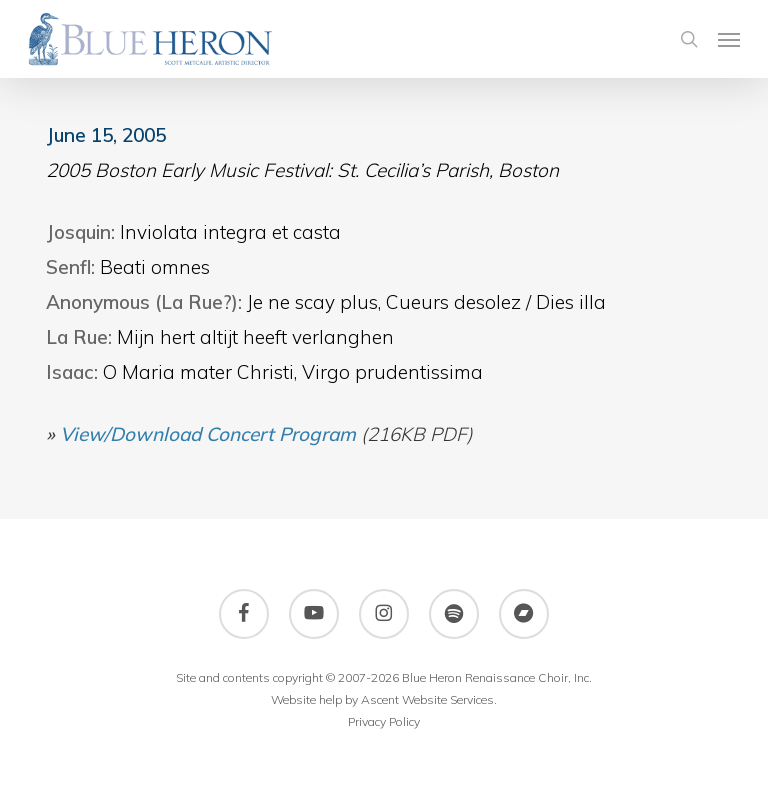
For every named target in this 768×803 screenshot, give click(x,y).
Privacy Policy (384, 721)
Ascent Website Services (427, 699)
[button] (729, 39)
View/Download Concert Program (208, 434)
